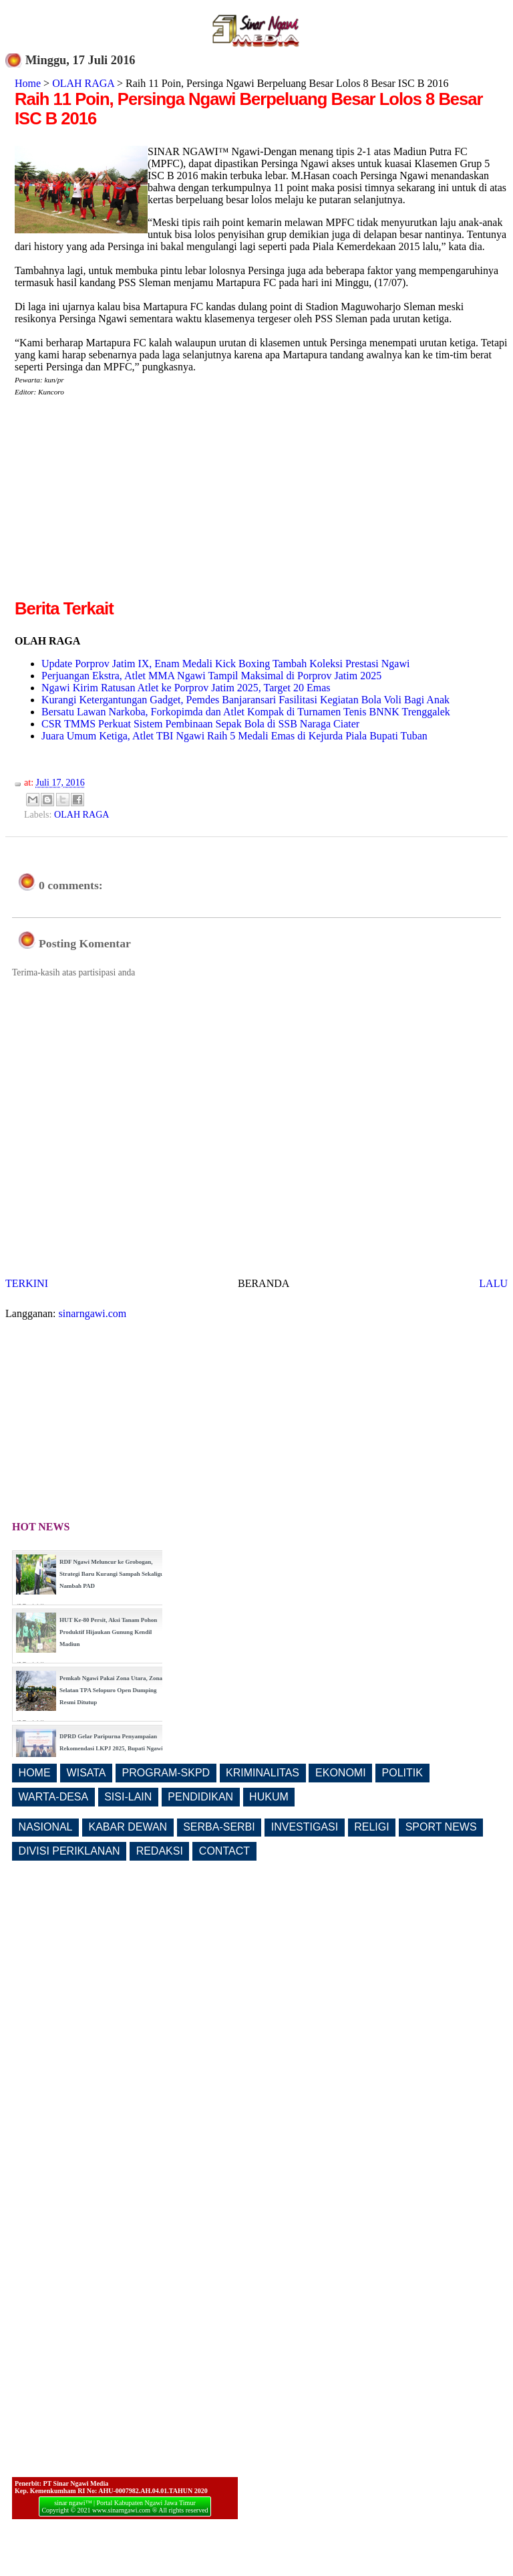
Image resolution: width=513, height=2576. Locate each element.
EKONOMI (340, 1772)
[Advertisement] (127, 502)
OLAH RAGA (83, 83)
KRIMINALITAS (262, 1772)
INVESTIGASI (304, 1827)
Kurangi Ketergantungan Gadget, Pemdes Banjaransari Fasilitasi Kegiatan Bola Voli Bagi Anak (245, 699)
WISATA (86, 1772)
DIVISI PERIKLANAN (69, 1851)
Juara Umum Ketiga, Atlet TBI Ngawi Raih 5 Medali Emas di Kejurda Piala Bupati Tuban (234, 735)
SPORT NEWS (441, 1827)
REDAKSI (159, 1851)
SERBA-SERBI (219, 1827)
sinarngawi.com (93, 1313)
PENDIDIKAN (200, 1796)
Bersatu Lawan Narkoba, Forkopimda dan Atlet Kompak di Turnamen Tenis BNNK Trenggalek (245, 711)
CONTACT (224, 1851)
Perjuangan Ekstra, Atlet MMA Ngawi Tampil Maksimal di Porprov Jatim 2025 (211, 675)
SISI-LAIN (128, 1796)
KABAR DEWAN (128, 1827)
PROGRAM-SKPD (166, 1772)
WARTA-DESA (54, 1796)
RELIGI (371, 1827)
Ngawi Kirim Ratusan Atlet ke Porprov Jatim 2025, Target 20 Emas (185, 687)
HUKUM (269, 1796)
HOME (35, 1772)
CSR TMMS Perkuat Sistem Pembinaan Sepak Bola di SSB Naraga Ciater (200, 723)
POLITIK (402, 1772)
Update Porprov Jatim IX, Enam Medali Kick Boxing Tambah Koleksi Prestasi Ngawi (225, 663)
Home (28, 83)
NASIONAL (46, 1827)
